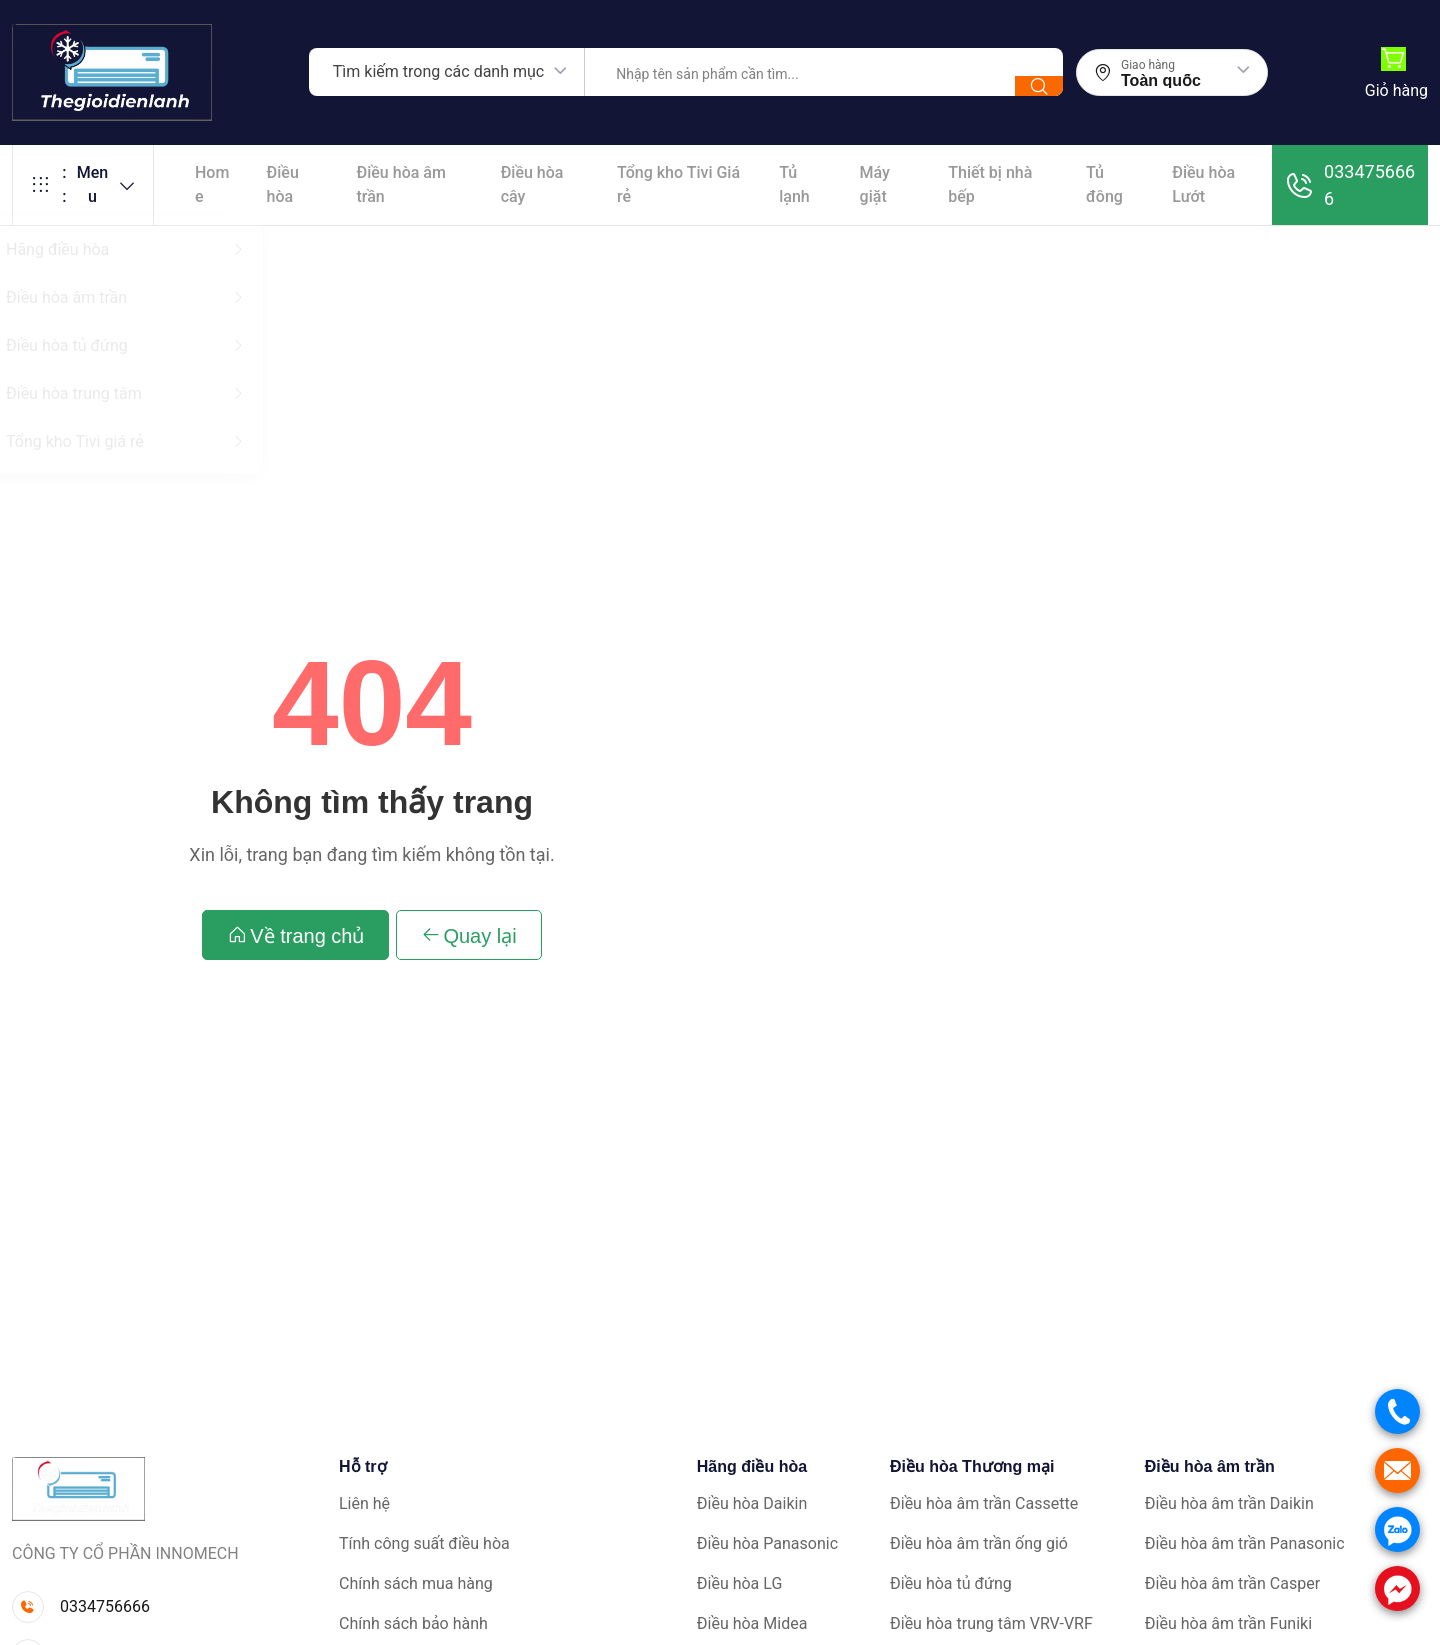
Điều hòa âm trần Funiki (1228, 1623)
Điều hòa (283, 184)
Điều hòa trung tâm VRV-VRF (991, 1623)
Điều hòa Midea (752, 1623)
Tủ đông (1104, 184)
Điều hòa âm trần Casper (1232, 1583)
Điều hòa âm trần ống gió (979, 1543)
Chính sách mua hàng (416, 1583)
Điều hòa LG (740, 1583)
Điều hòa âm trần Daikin (1229, 1503)
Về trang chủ (295, 935)
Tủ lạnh (794, 184)
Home (212, 184)
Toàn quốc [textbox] (1161, 81)
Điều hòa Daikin (752, 1503)
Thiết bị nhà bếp (990, 184)
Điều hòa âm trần (401, 184)
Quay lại (468, 935)
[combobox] (447, 72)
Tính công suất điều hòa (424, 1543)
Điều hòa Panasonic (767, 1543)
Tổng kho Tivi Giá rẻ (678, 184)
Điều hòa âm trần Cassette (984, 1503)
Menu (83, 185)
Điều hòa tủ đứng (951, 1583)
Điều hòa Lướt (1203, 184)
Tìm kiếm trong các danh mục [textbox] (438, 71)
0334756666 (1349, 185)
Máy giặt (875, 184)
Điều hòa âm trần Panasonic (1245, 1543)
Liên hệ (364, 1503)
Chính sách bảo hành (413, 1623)
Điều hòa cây (532, 184)
